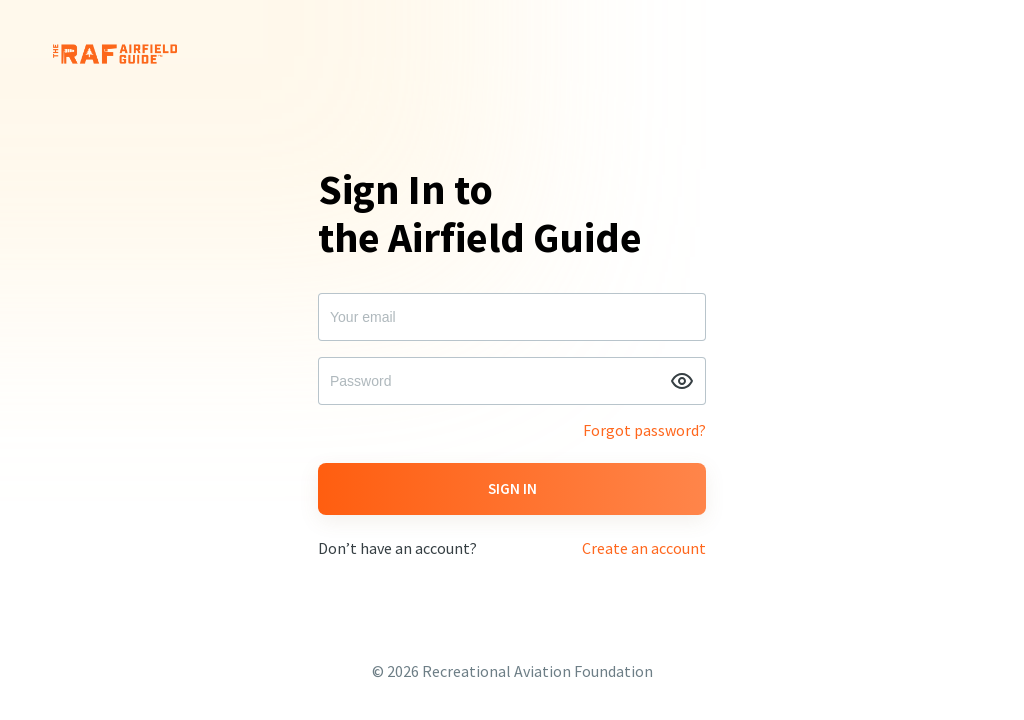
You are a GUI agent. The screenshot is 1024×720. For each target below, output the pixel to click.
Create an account (644, 548)
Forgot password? (644, 430)
